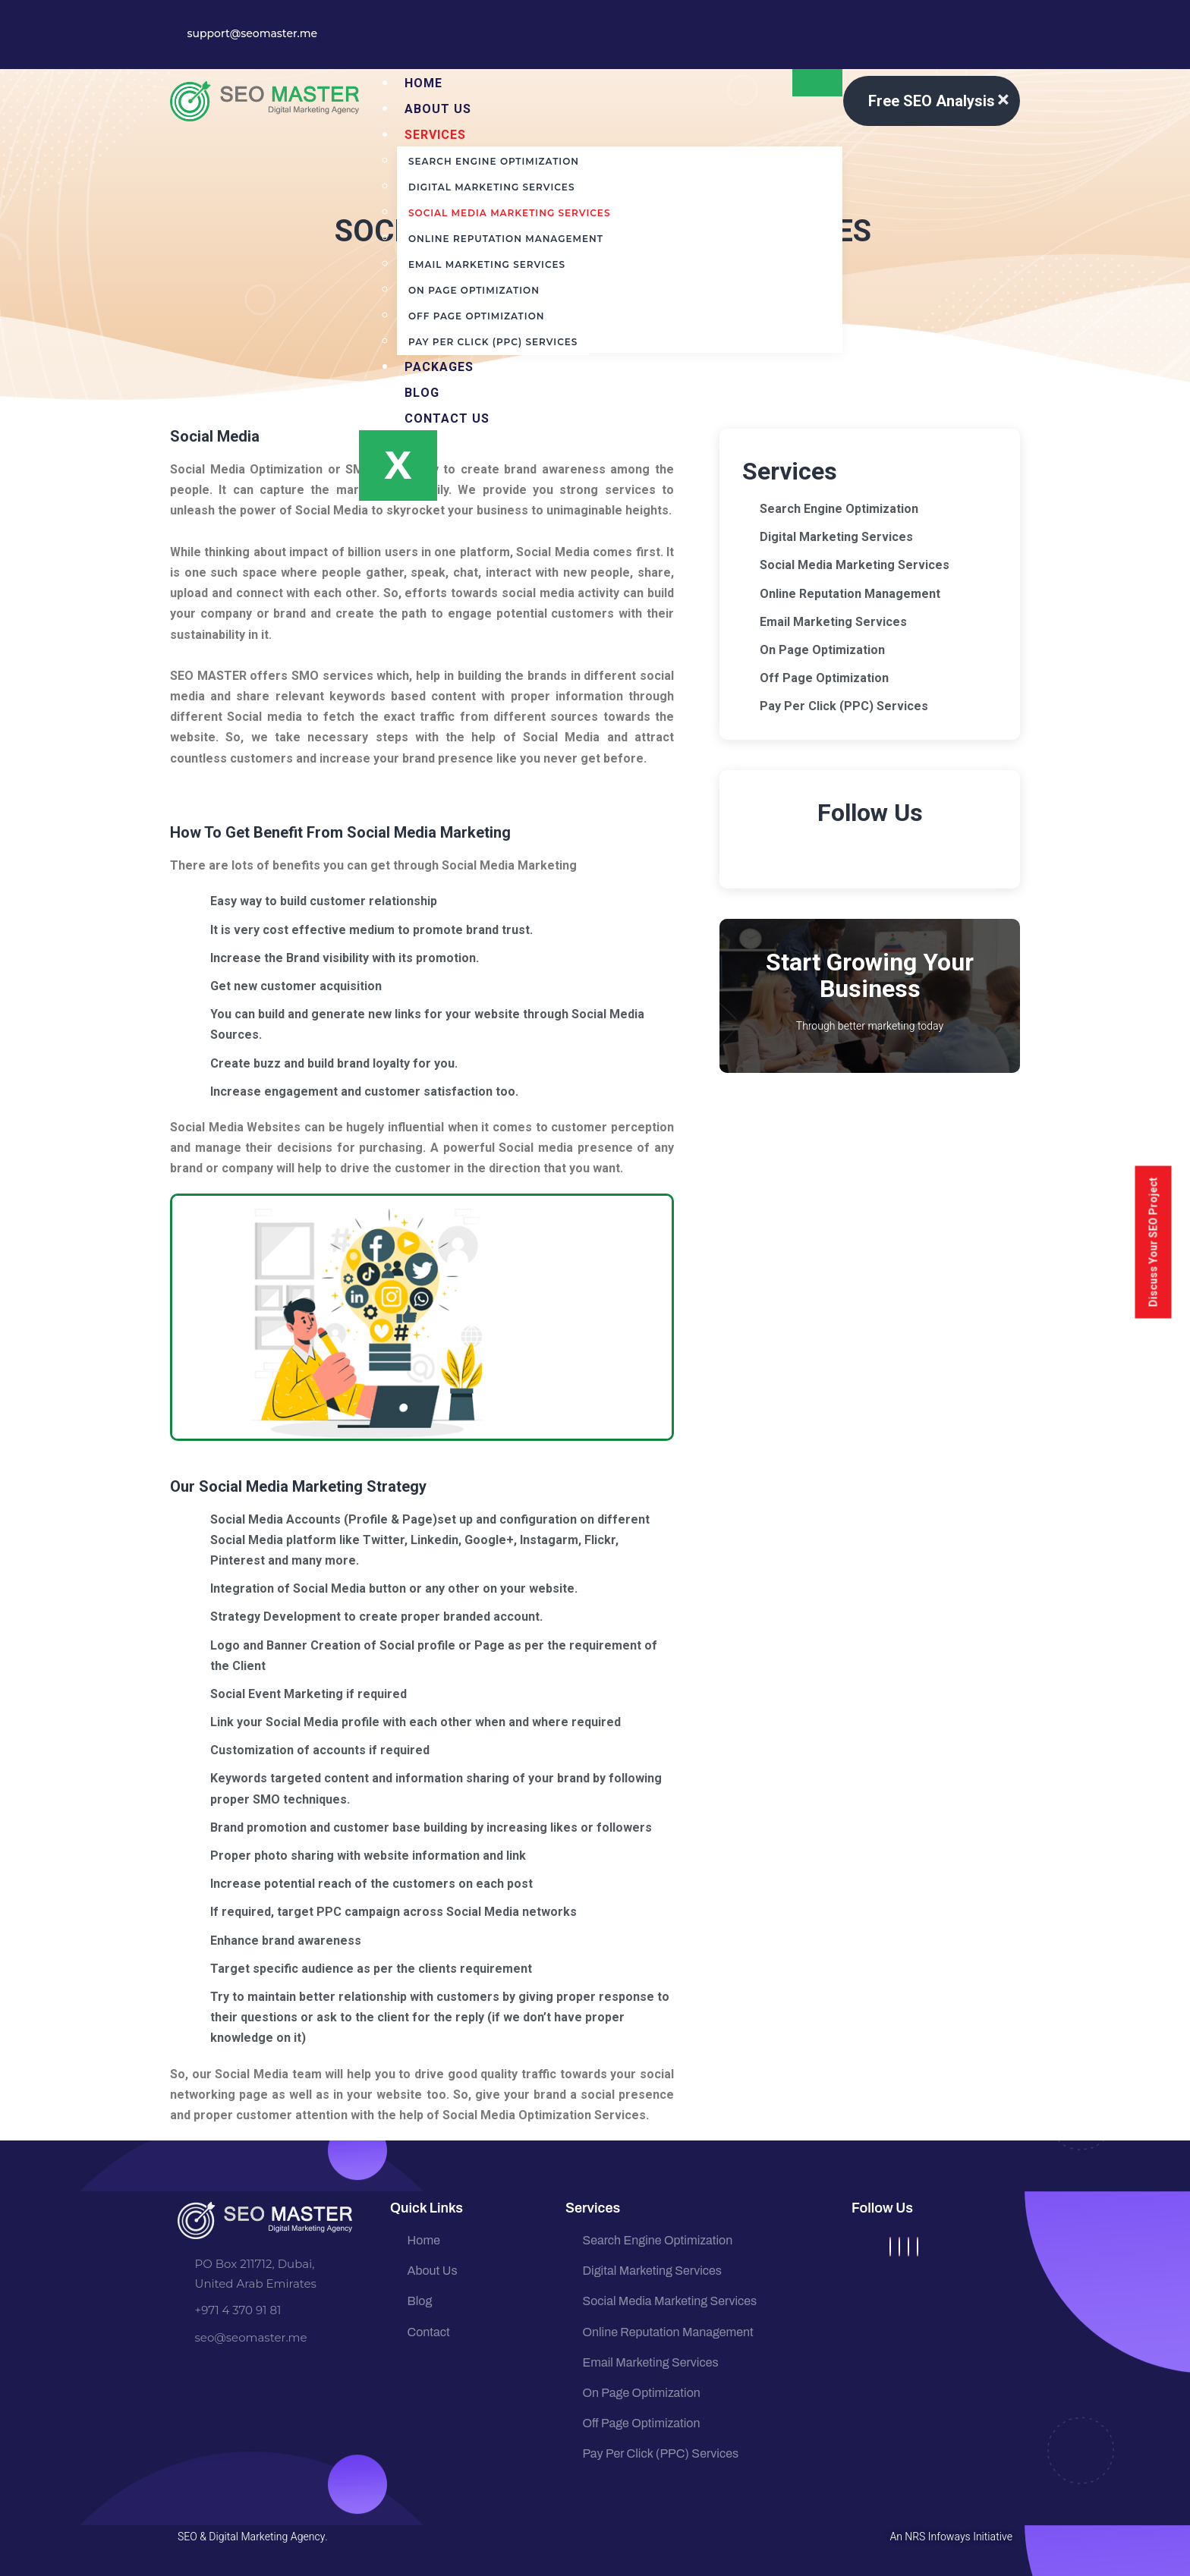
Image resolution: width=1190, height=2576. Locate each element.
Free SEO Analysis (931, 101)
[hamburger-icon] (817, 82)
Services (435, 134)
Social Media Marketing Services (509, 213)
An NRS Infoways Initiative (951, 2537)
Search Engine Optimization (493, 161)
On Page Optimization (474, 290)
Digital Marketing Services (491, 187)
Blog (422, 392)
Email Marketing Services (486, 264)
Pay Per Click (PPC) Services (493, 342)
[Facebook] (890, 2247)
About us (438, 109)
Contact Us (447, 418)
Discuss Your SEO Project (1154, 1242)
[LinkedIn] (917, 2247)
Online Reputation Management (505, 238)
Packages (439, 367)
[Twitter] (899, 2247)
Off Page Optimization (476, 316)
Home (423, 83)
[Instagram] (908, 2247)
